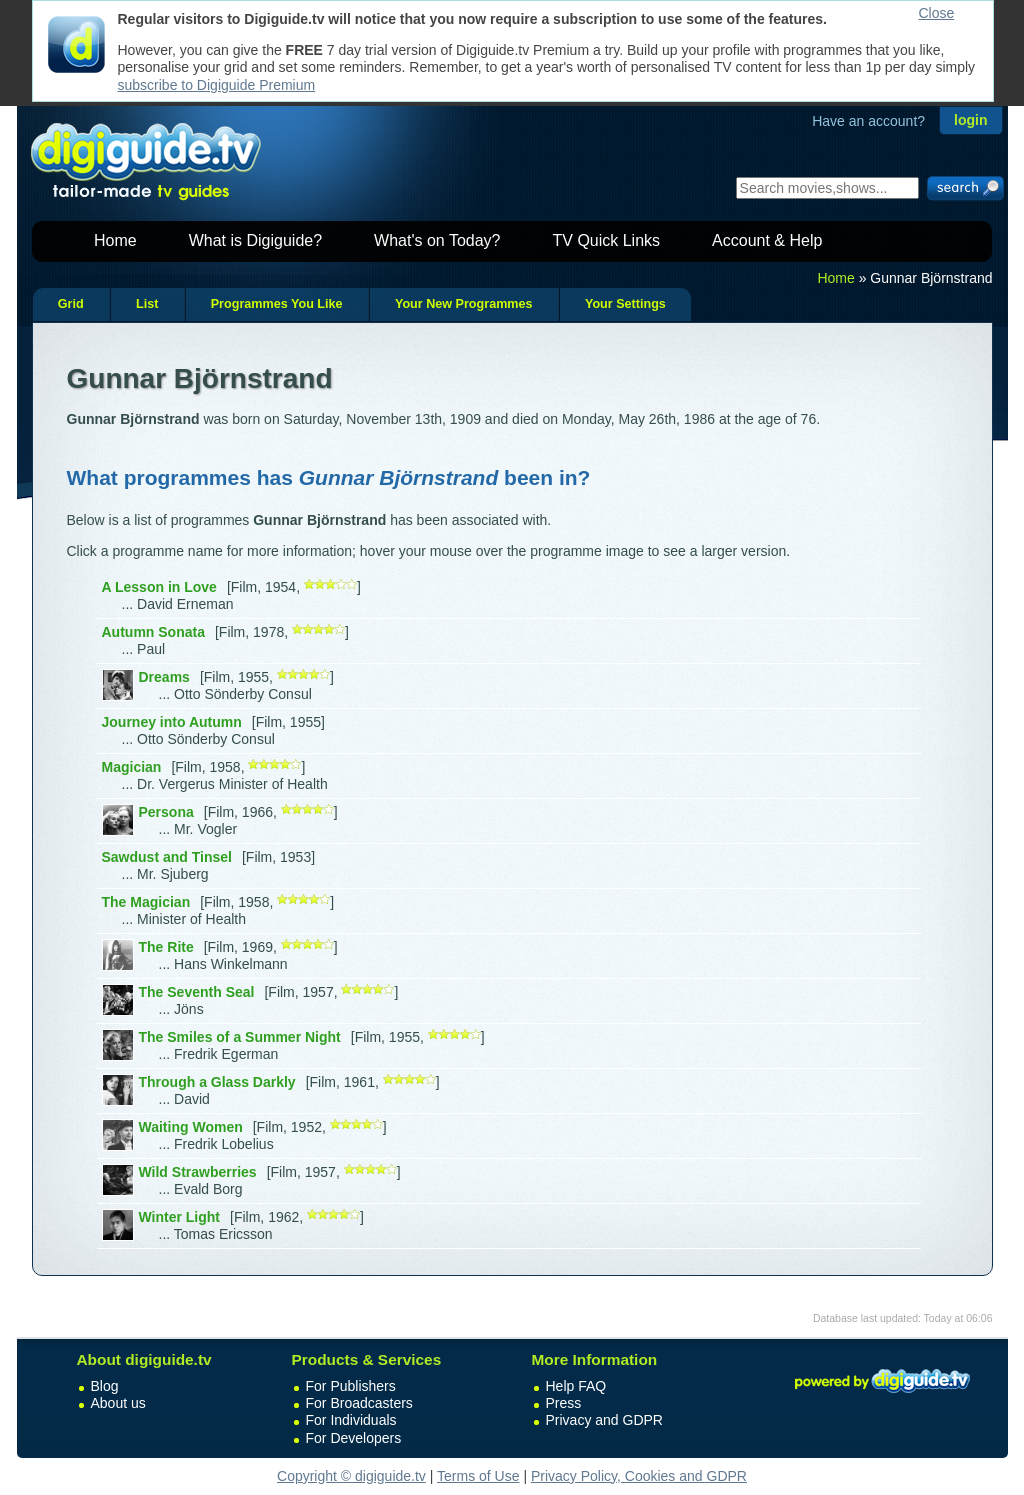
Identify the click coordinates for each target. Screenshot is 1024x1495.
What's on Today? (437, 240)
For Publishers (351, 1386)
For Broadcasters (359, 1403)
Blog (105, 1386)
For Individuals (351, 1420)
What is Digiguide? (255, 240)
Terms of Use (478, 1476)
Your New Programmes (464, 304)
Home (115, 240)
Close (937, 13)
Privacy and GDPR (604, 1420)
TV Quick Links (606, 240)
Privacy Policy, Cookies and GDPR (639, 1476)
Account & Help (767, 240)
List (147, 304)
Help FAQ (576, 1386)
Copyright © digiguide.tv (351, 1476)
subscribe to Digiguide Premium (217, 85)
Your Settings (625, 304)
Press (564, 1403)
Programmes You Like (277, 304)
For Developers (354, 1438)
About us (118, 1403)
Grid (71, 304)
